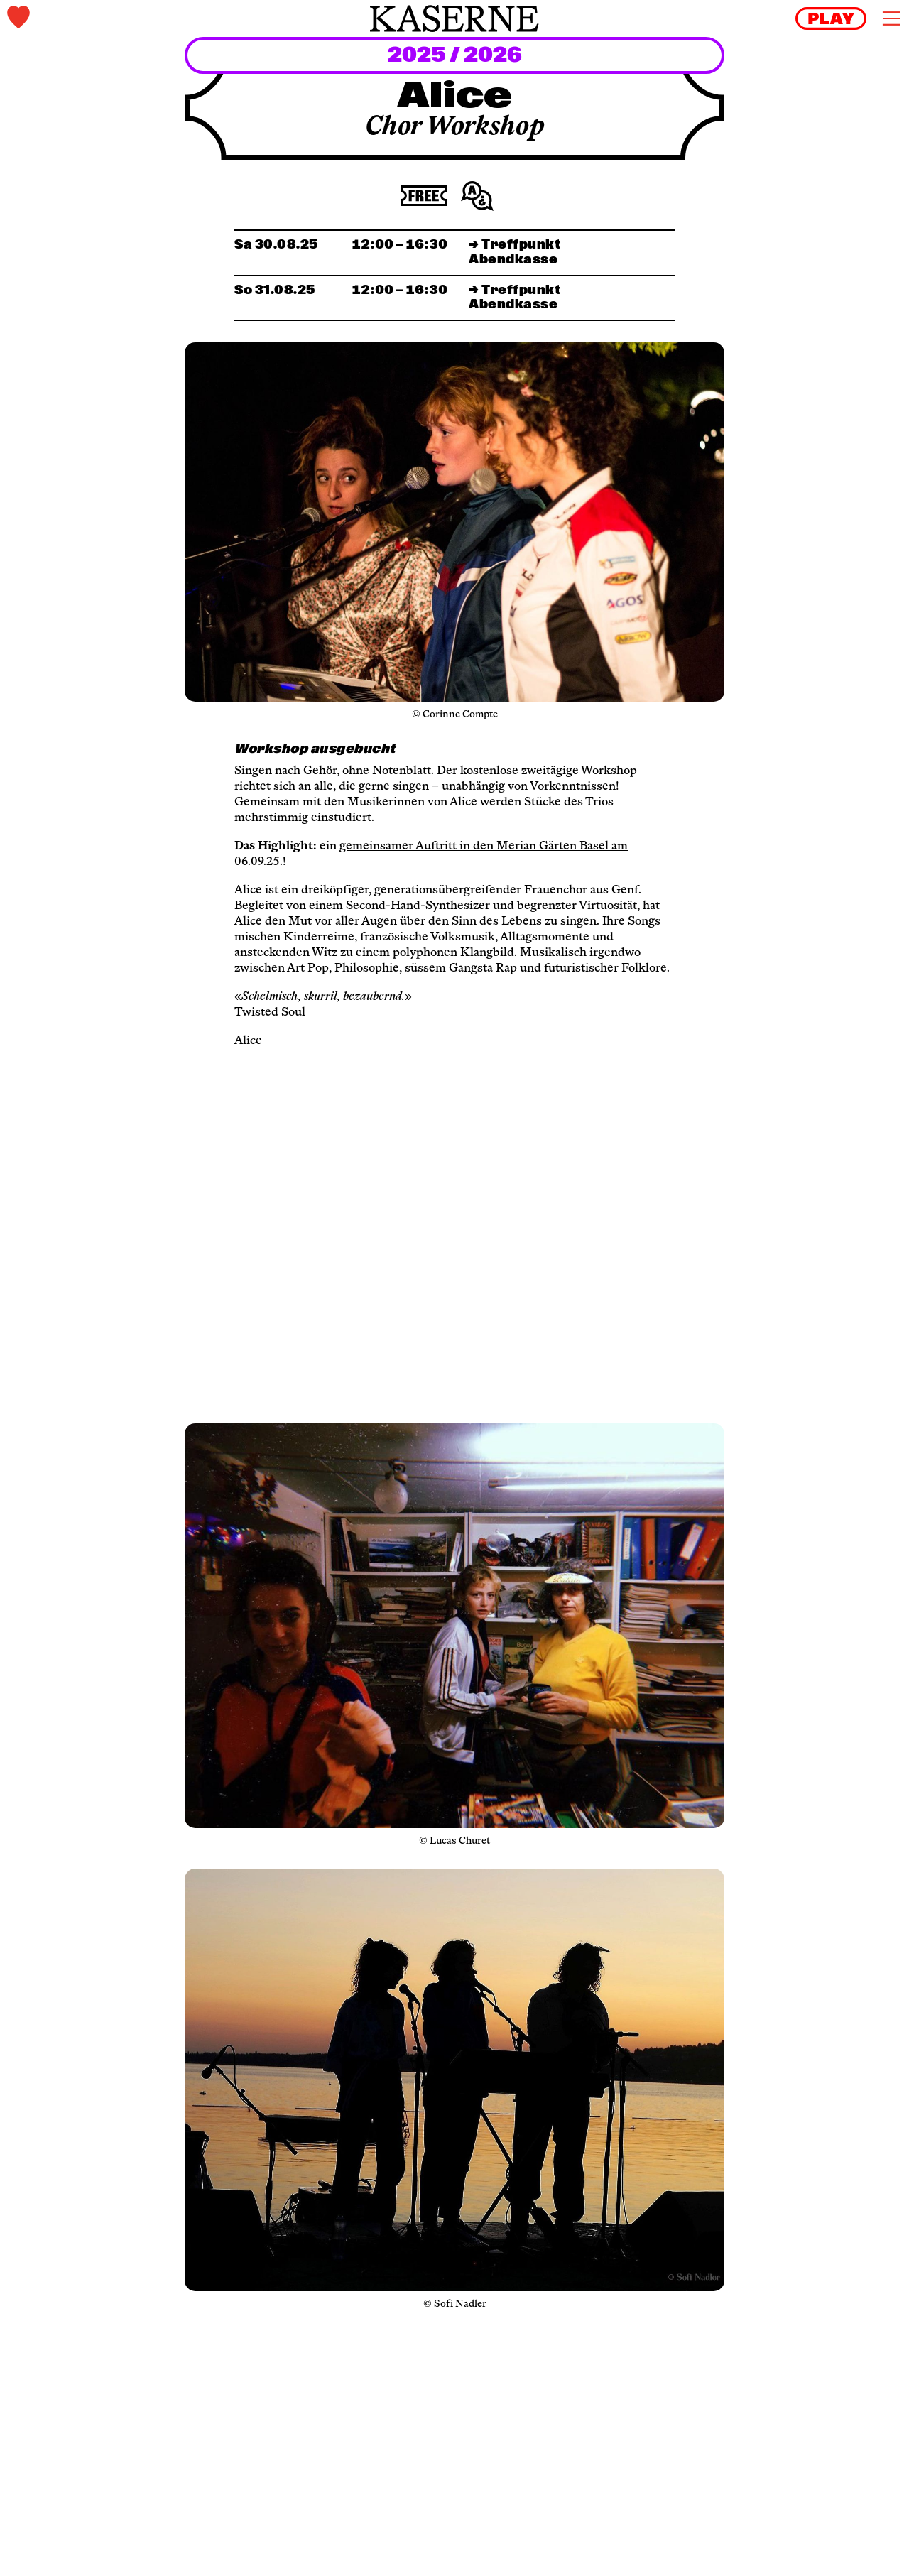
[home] (454, 18)
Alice (248, 1041)
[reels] (830, 18)
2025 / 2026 (455, 56)
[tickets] (156, 18)
